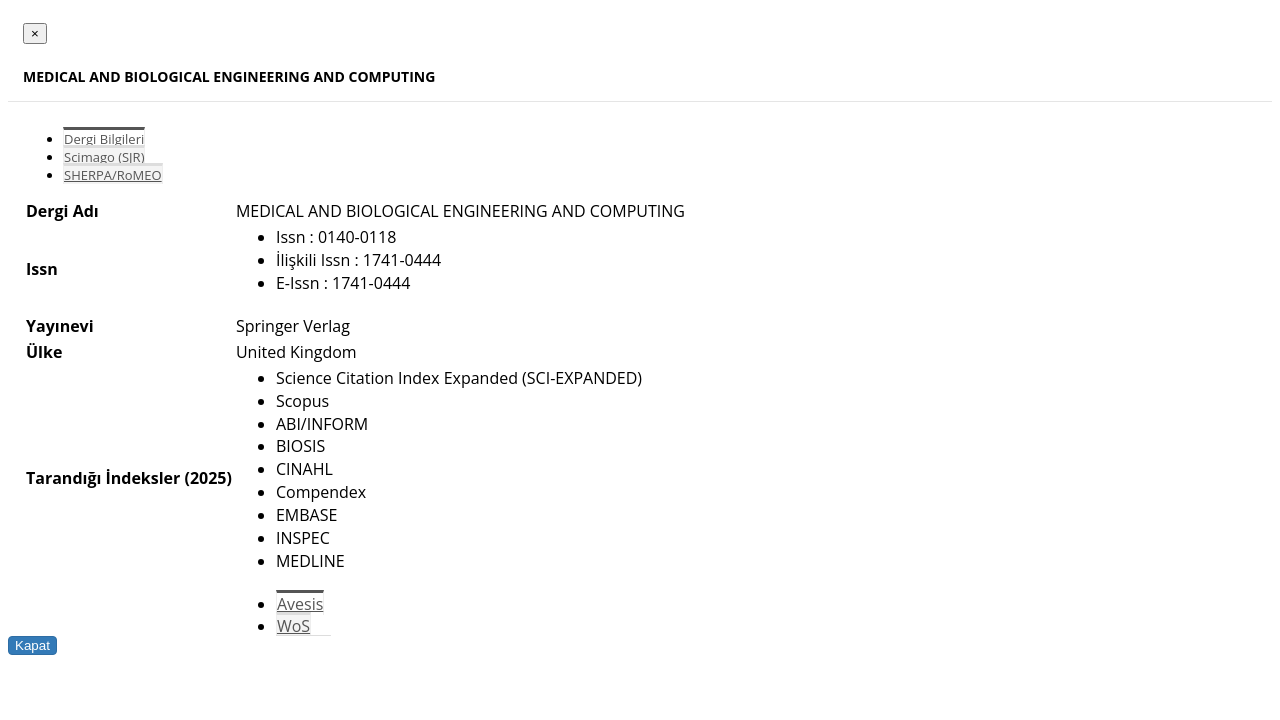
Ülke (44, 352)
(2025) (207, 478)
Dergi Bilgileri (104, 139)
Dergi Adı (62, 211)
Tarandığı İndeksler (103, 478)
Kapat (32, 645)
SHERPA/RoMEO (113, 175)
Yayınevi (60, 326)
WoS (293, 626)
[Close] (35, 33)
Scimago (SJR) (104, 157)
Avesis (300, 604)
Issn (42, 269)
